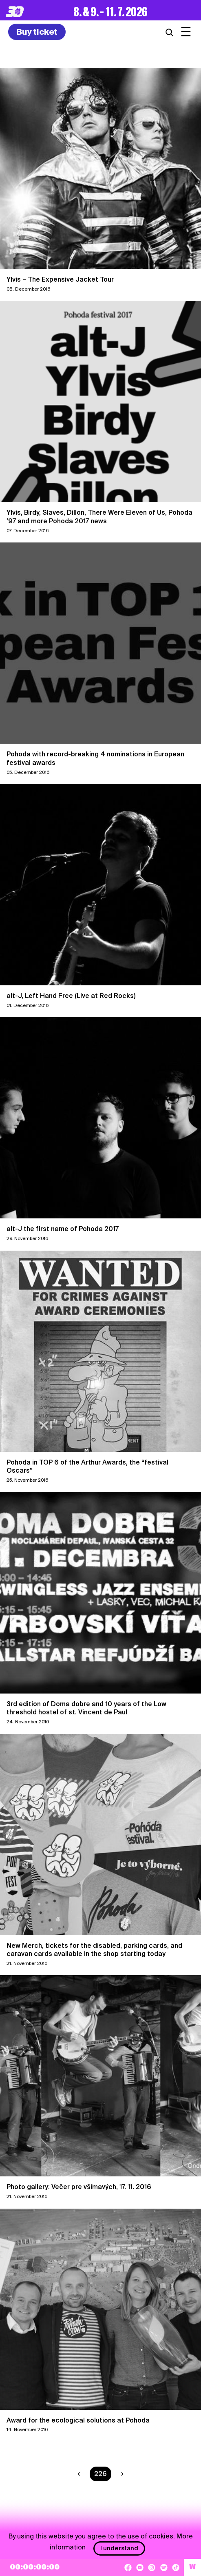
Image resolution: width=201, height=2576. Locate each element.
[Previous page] (80, 2474)
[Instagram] (151, 2567)
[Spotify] (164, 2567)
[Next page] (120, 2474)
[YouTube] (140, 2567)
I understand (119, 2548)
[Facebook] (128, 2567)
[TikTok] (175, 2567)
